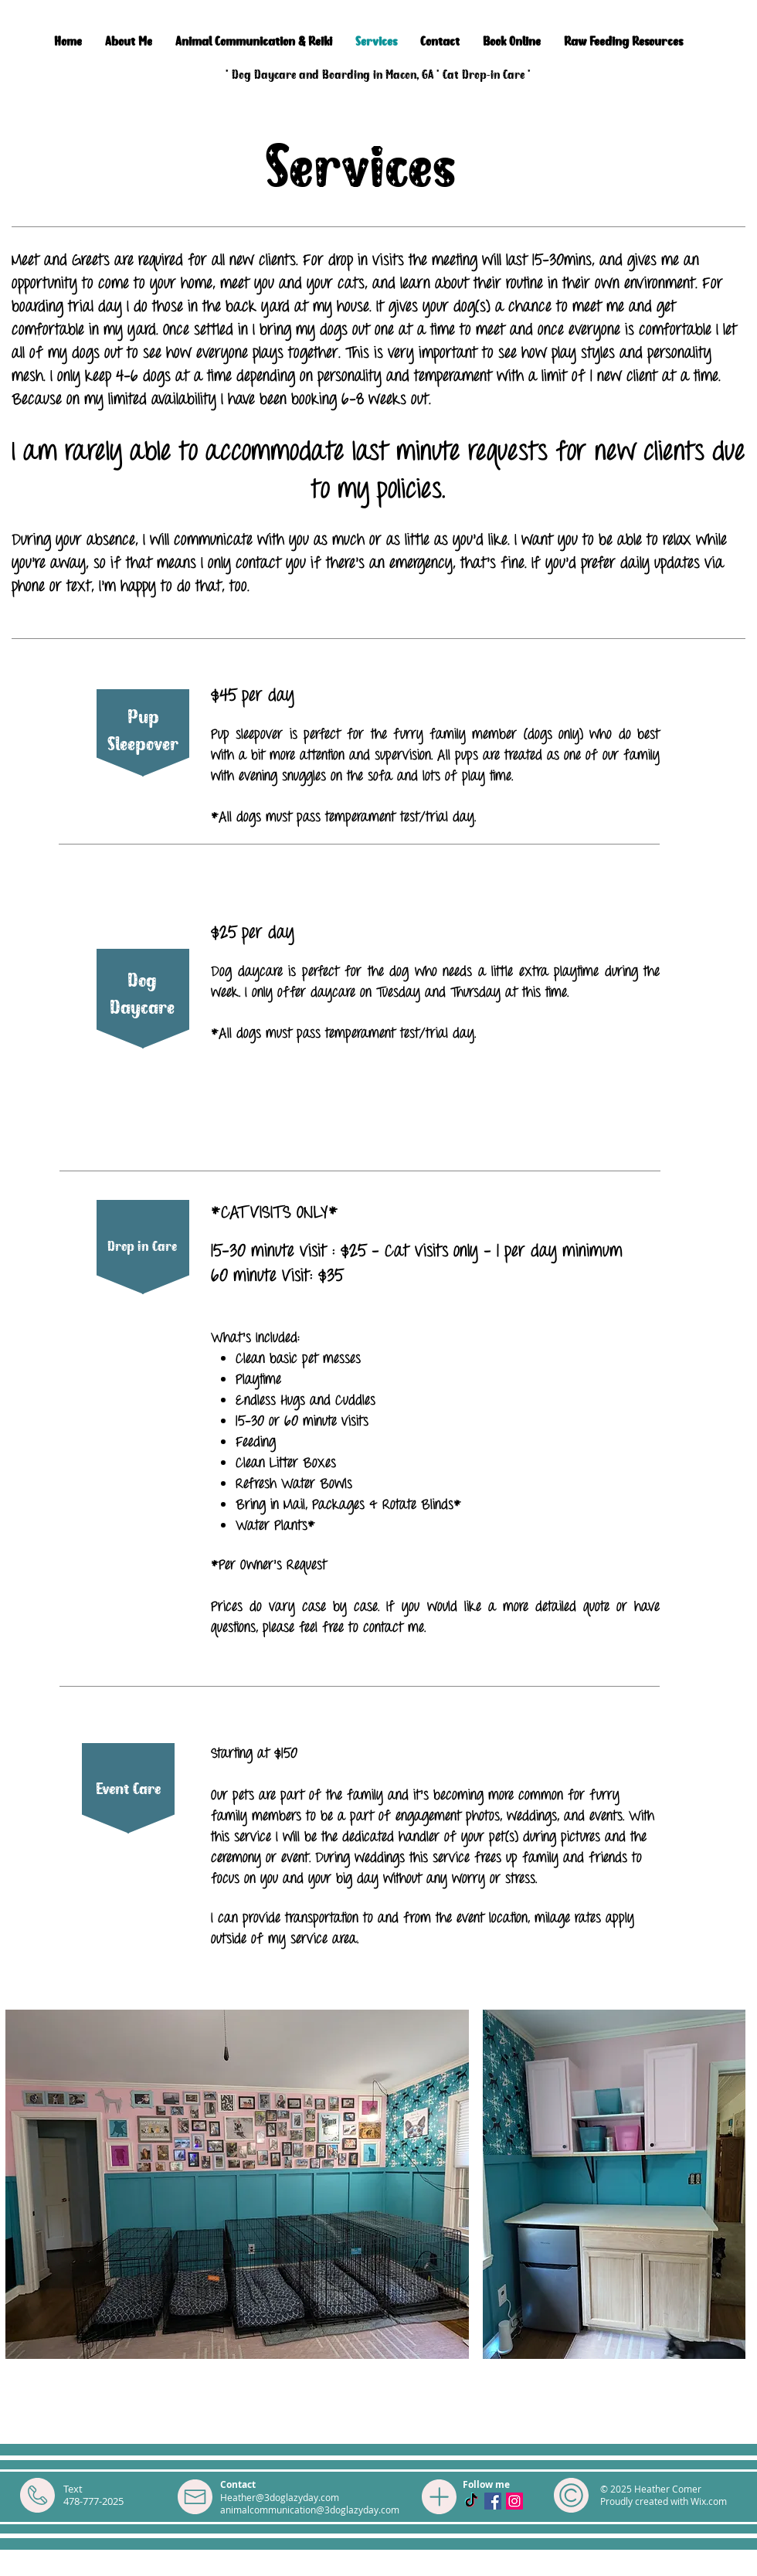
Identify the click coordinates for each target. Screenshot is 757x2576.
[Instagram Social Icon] (514, 2501)
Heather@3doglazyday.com (279, 2497)
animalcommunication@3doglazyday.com (309, 2509)
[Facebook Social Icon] (492, 2501)
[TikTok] (471, 2501)
